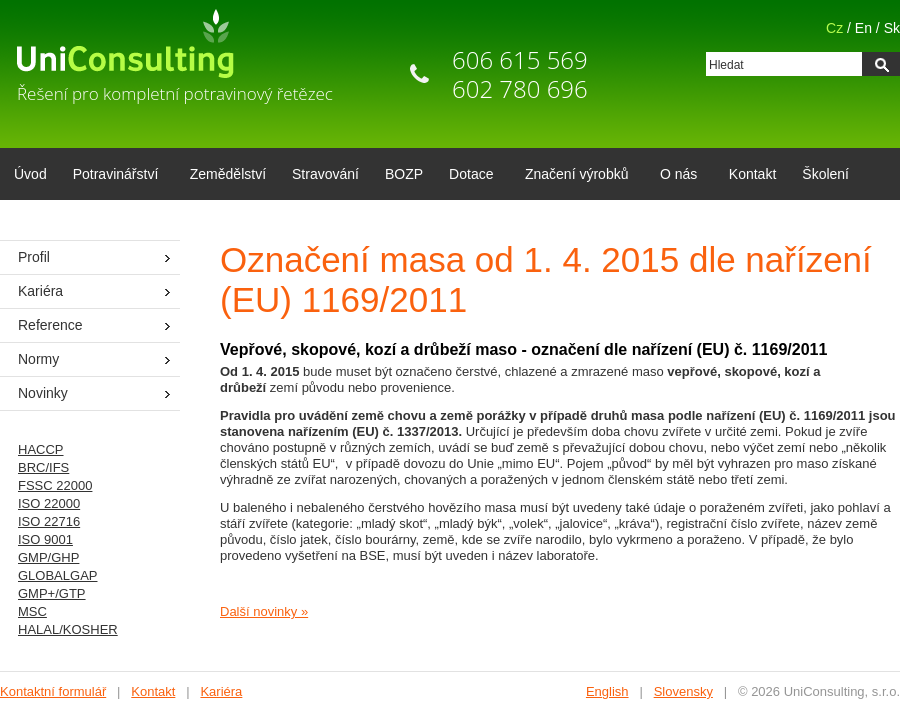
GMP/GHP (48, 557)
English (607, 691)
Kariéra (40, 291)
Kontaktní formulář (53, 691)
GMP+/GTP (52, 593)
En (863, 28)
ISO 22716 (49, 521)
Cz (834, 28)
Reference (50, 325)
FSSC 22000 (55, 485)
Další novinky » (264, 611)
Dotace (467, 176)
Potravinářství (112, 176)
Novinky (43, 393)
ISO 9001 (45, 539)
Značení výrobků (573, 176)
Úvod (30, 174)
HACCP (41, 449)
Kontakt (752, 174)
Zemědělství (228, 174)
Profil (34, 257)
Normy (38, 359)
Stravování (325, 174)
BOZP (404, 174)
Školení (825, 174)
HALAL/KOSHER (68, 629)
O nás (675, 176)
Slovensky (683, 691)
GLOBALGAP (57, 575)
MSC (32, 611)
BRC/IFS (43, 467)
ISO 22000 (49, 503)
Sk (892, 28)
